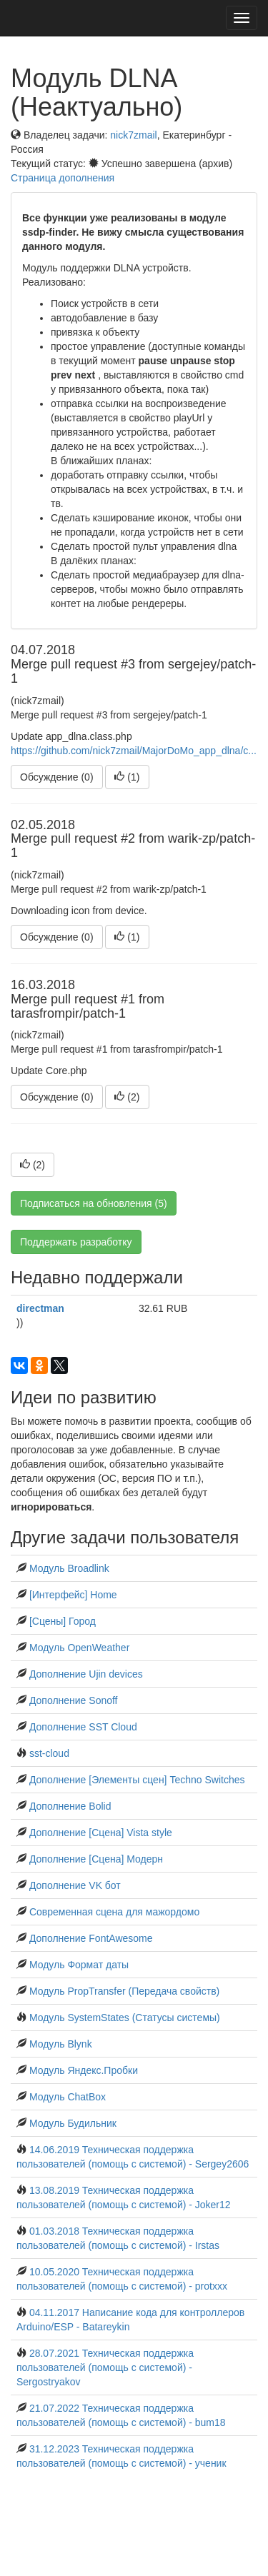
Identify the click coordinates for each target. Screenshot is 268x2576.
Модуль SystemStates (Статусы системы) (124, 2017)
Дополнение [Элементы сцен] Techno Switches (137, 1779)
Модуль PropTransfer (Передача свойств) (124, 1991)
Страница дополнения (62, 178)
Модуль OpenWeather (79, 1647)
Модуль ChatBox (67, 2097)
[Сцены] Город (62, 1621)
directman (40, 1308)
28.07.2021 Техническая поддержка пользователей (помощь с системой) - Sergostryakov (105, 2367)
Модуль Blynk (60, 2044)
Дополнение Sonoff (73, 1700)
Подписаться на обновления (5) (93, 1203)
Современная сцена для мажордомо (114, 1912)
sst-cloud (49, 1753)
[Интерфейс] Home (73, 1594)
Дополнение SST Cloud (83, 1727)
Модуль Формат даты (79, 1964)
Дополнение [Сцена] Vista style (100, 1832)
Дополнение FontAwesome (91, 1938)
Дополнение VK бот (75, 1885)
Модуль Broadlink (69, 1568)
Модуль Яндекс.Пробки (83, 2070)
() (126, 777)
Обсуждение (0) (57, 777)
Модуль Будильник (72, 2123)
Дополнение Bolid (70, 1806)
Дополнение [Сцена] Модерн (96, 1859)
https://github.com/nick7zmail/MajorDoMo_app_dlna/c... (134, 750)
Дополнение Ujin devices (86, 1674)
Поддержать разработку (76, 1242)
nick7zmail (133, 135)
